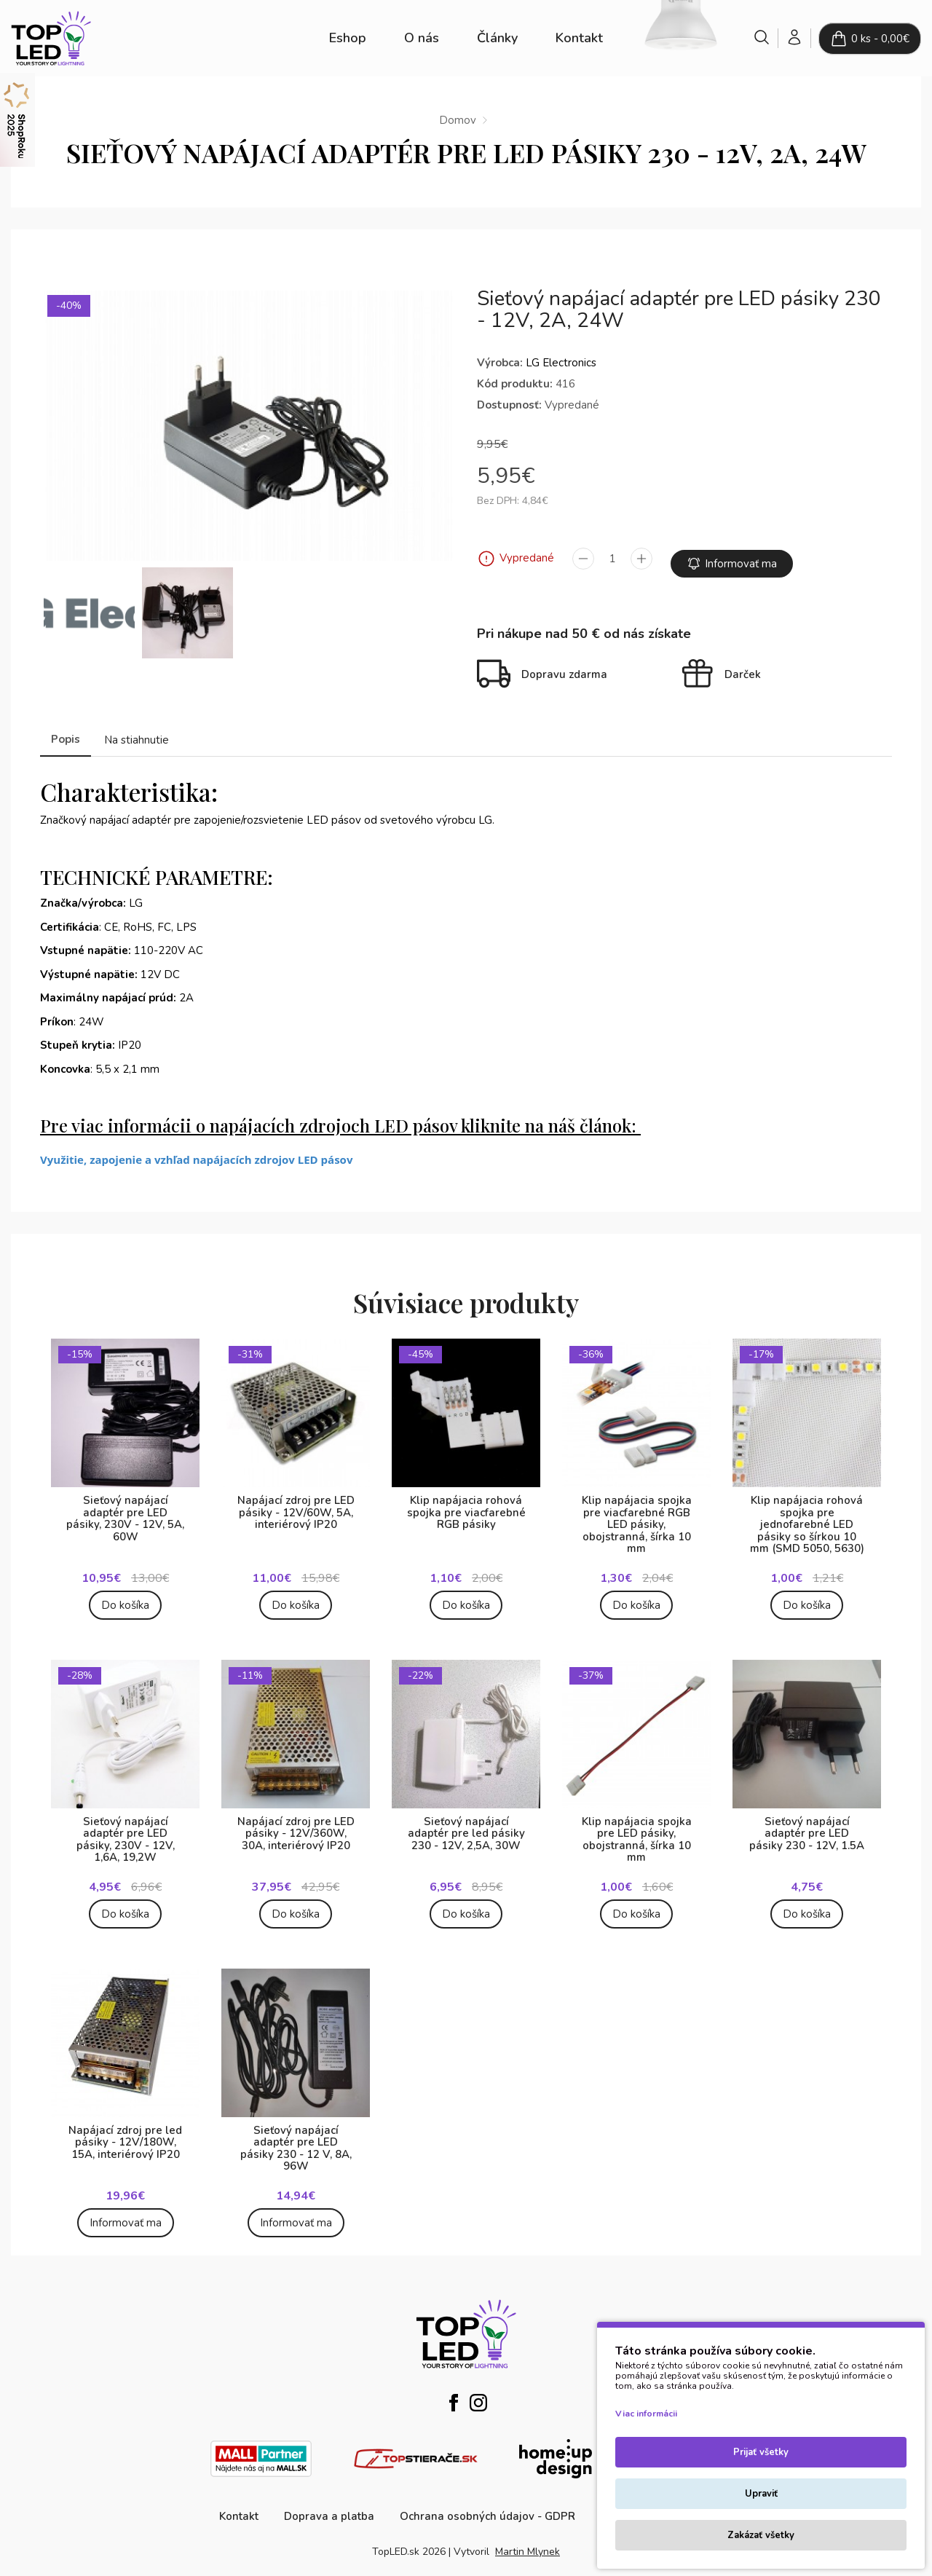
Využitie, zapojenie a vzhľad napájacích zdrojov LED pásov (196, 1148)
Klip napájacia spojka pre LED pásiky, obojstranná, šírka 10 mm (637, 1828)
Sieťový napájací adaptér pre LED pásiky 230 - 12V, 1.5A (806, 1822)
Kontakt (579, 38)
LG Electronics (561, 362)
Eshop (347, 38)
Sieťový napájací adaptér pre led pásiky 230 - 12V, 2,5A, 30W (466, 1822)
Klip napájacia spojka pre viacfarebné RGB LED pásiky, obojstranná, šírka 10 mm (637, 1514)
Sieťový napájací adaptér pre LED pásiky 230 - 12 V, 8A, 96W (296, 2137)
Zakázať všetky (760, 2535)
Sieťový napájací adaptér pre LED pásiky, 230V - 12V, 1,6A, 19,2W (125, 1828)
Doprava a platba (329, 2505)
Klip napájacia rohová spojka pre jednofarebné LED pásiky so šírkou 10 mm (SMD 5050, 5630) (807, 1514)
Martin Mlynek (527, 2541)
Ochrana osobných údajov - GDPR (487, 2505)
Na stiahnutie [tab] (136, 729)
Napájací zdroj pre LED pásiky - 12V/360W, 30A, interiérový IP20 (296, 1822)
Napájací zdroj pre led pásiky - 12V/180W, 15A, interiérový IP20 (125, 2131)
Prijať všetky (761, 2452)
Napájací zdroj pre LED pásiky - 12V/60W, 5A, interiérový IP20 (296, 1502)
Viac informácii (646, 2413)
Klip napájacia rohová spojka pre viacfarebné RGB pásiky (466, 1502)
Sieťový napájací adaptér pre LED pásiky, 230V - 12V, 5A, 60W (125, 1508)
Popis (65, 728)
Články (497, 38)
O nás (421, 38)
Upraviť (761, 2493)
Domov (457, 120)
